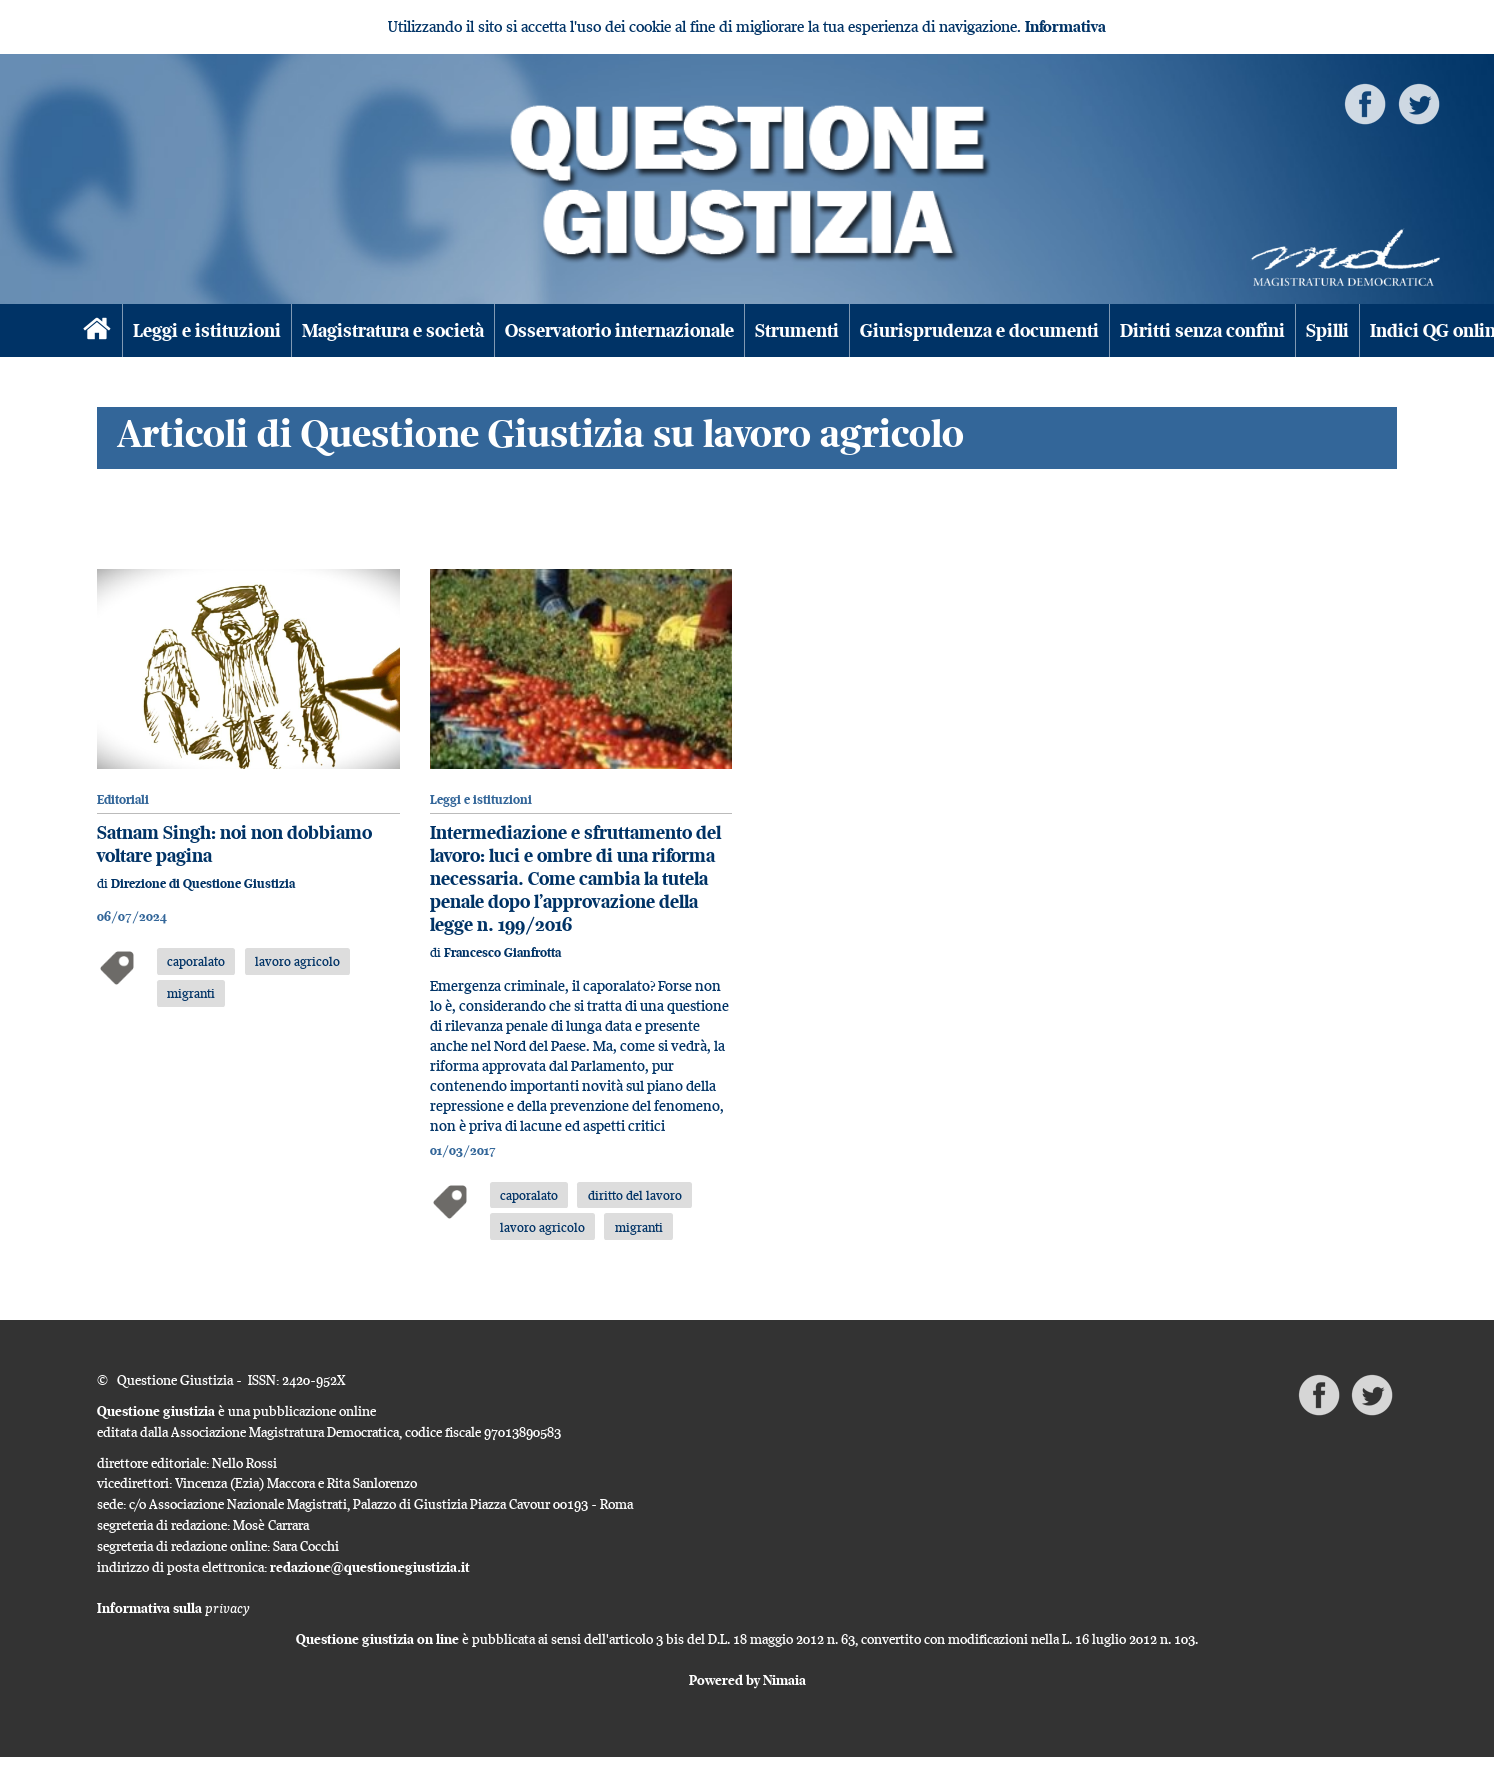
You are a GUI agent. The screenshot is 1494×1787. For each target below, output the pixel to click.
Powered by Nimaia (747, 1680)
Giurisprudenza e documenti (979, 330)
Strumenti (797, 330)
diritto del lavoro (635, 1195)
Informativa (1065, 26)
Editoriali (123, 799)
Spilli (1327, 330)
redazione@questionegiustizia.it (370, 1567)
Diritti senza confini (1202, 330)
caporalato (196, 961)
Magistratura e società (393, 330)
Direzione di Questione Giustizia (203, 883)
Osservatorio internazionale (619, 330)
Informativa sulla (173, 1608)
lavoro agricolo (297, 961)
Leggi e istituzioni (207, 330)
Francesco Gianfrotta (502, 952)
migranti (191, 993)
